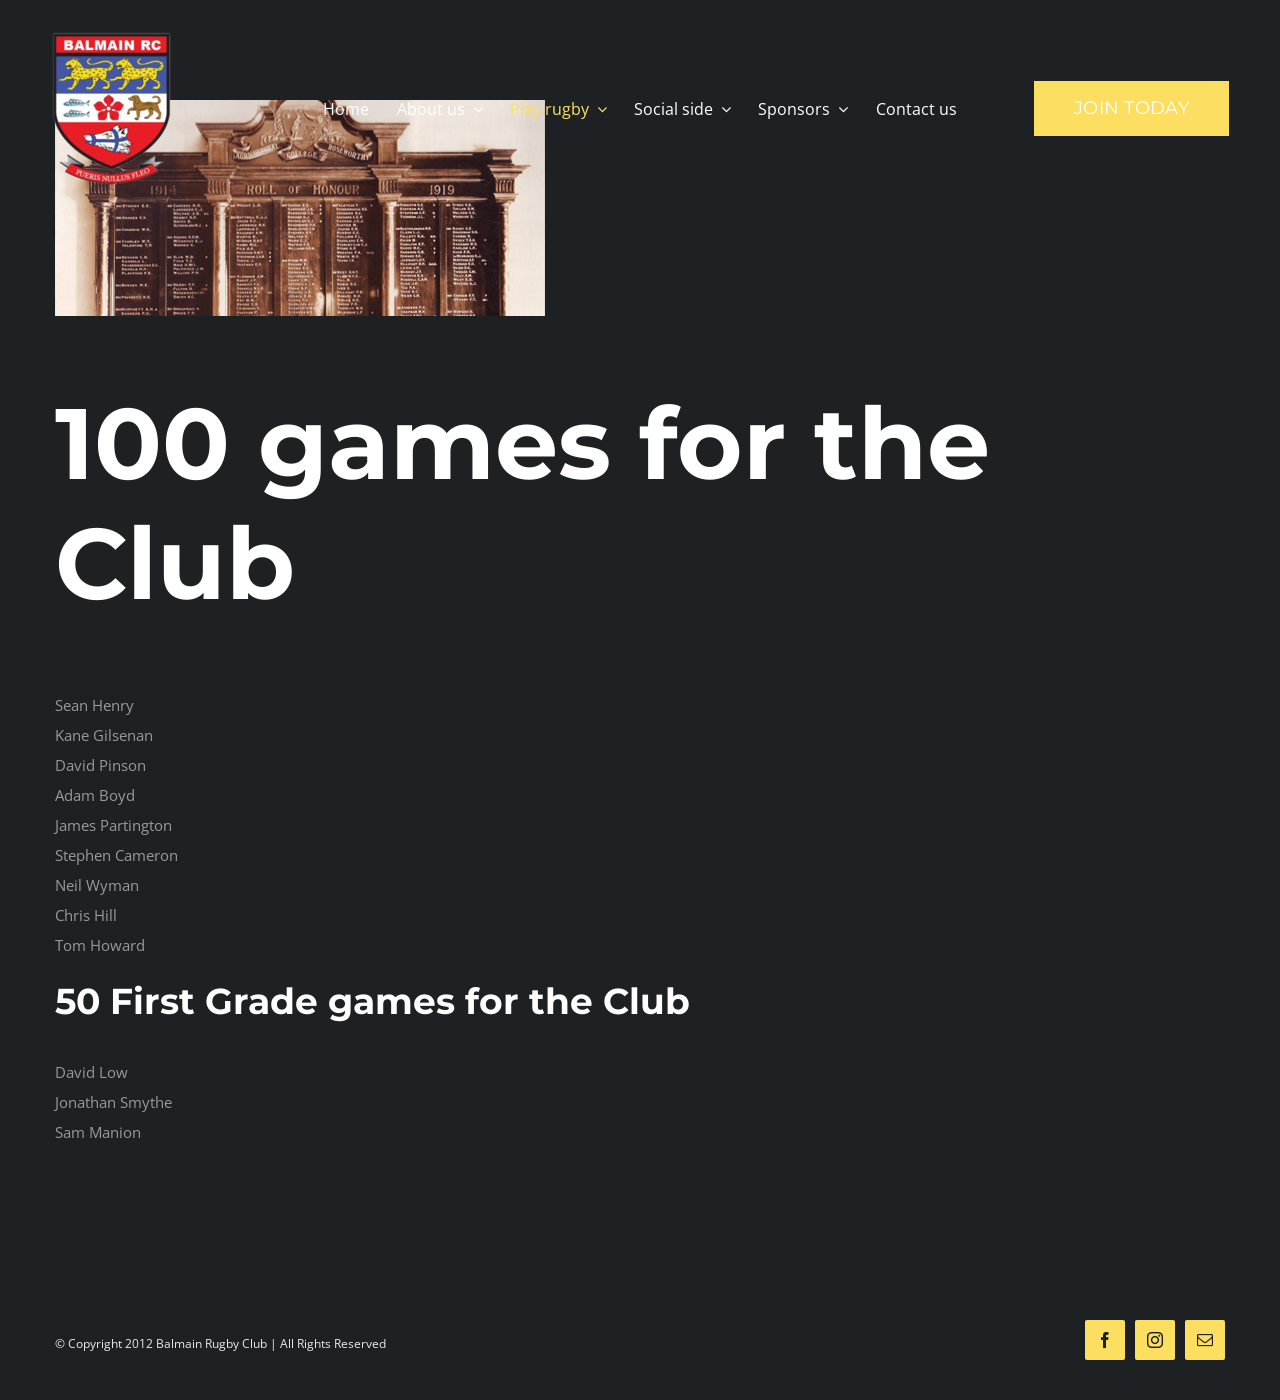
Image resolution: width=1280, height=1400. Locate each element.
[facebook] (1105, 1340)
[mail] (1205, 1340)
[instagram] (1155, 1340)
